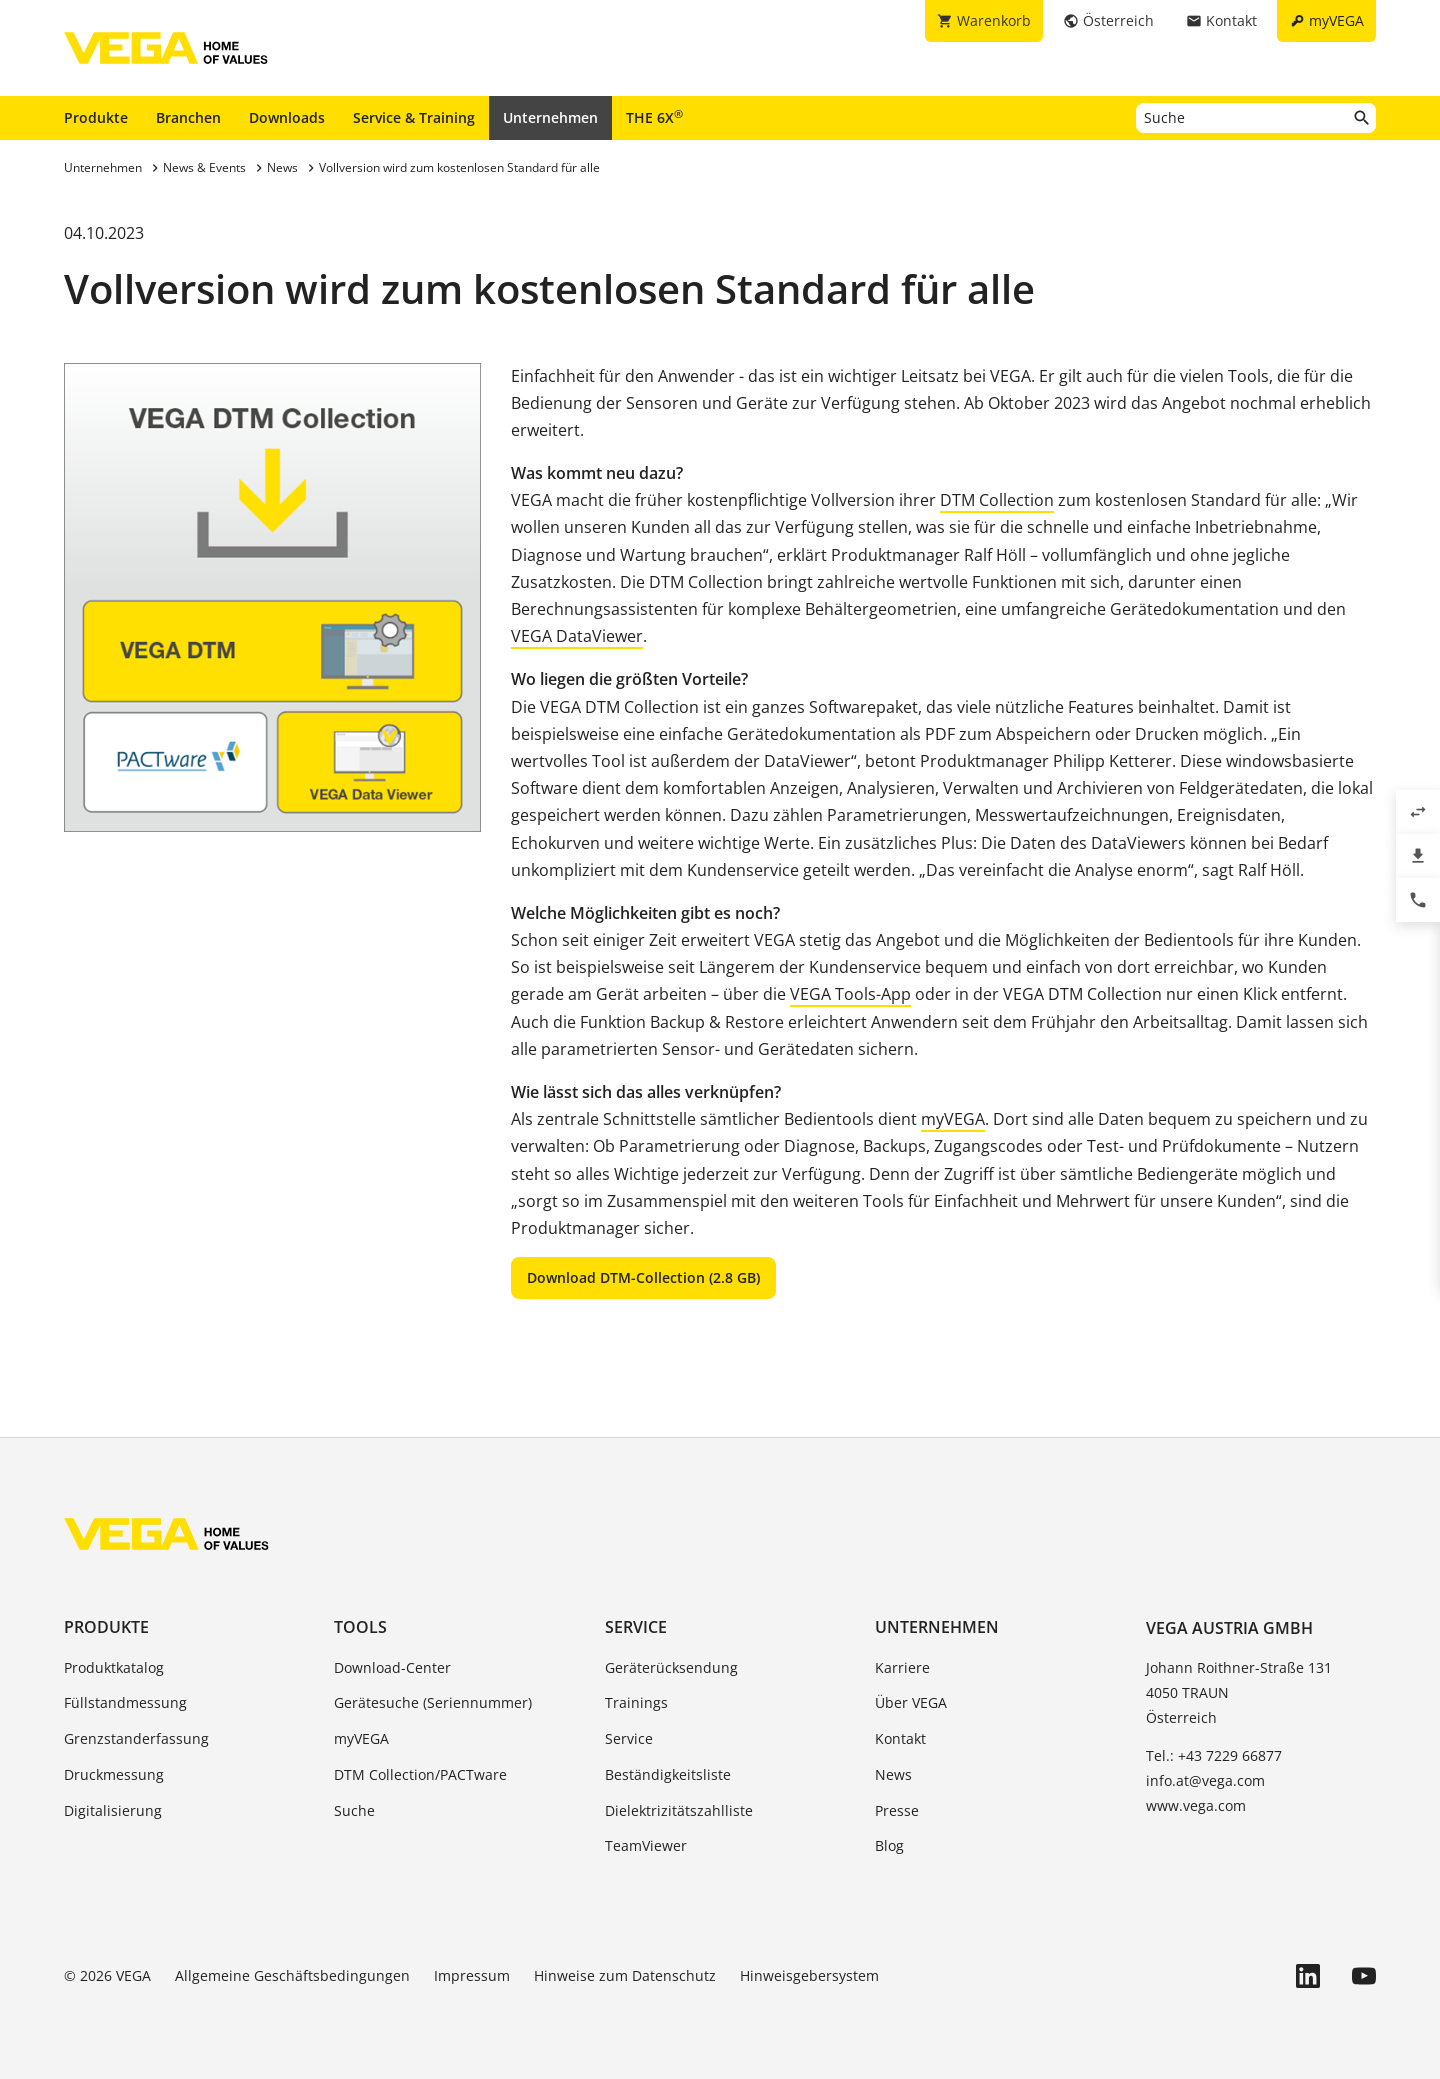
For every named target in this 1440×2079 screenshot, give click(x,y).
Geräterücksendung (671, 1667)
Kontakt (900, 1738)
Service (636, 1627)
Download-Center (392, 1667)
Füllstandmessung (125, 1702)
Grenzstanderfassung (136, 1738)
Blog (889, 1845)
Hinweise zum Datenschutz (625, 1975)
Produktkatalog (114, 1667)
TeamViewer (646, 1845)
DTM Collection (997, 500)
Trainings (636, 1702)
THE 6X (654, 117)
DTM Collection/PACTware (420, 1774)
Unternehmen (550, 117)
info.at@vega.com (1205, 1780)
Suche (354, 1810)
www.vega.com (1196, 1805)
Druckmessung (114, 1774)
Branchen (188, 117)
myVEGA (953, 1119)
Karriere (902, 1667)
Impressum (472, 1975)
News (893, 1774)
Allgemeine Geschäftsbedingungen (292, 1975)
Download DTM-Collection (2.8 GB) (643, 1277)
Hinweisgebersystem (809, 1975)
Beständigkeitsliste (668, 1774)
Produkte (96, 117)
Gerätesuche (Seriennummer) (433, 1702)
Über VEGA (911, 1702)
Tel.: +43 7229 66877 (1214, 1755)
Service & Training (414, 117)
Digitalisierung (113, 1810)
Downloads (287, 117)
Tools (360, 1627)
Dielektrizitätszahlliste (679, 1810)
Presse (897, 1810)
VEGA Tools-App (850, 994)
